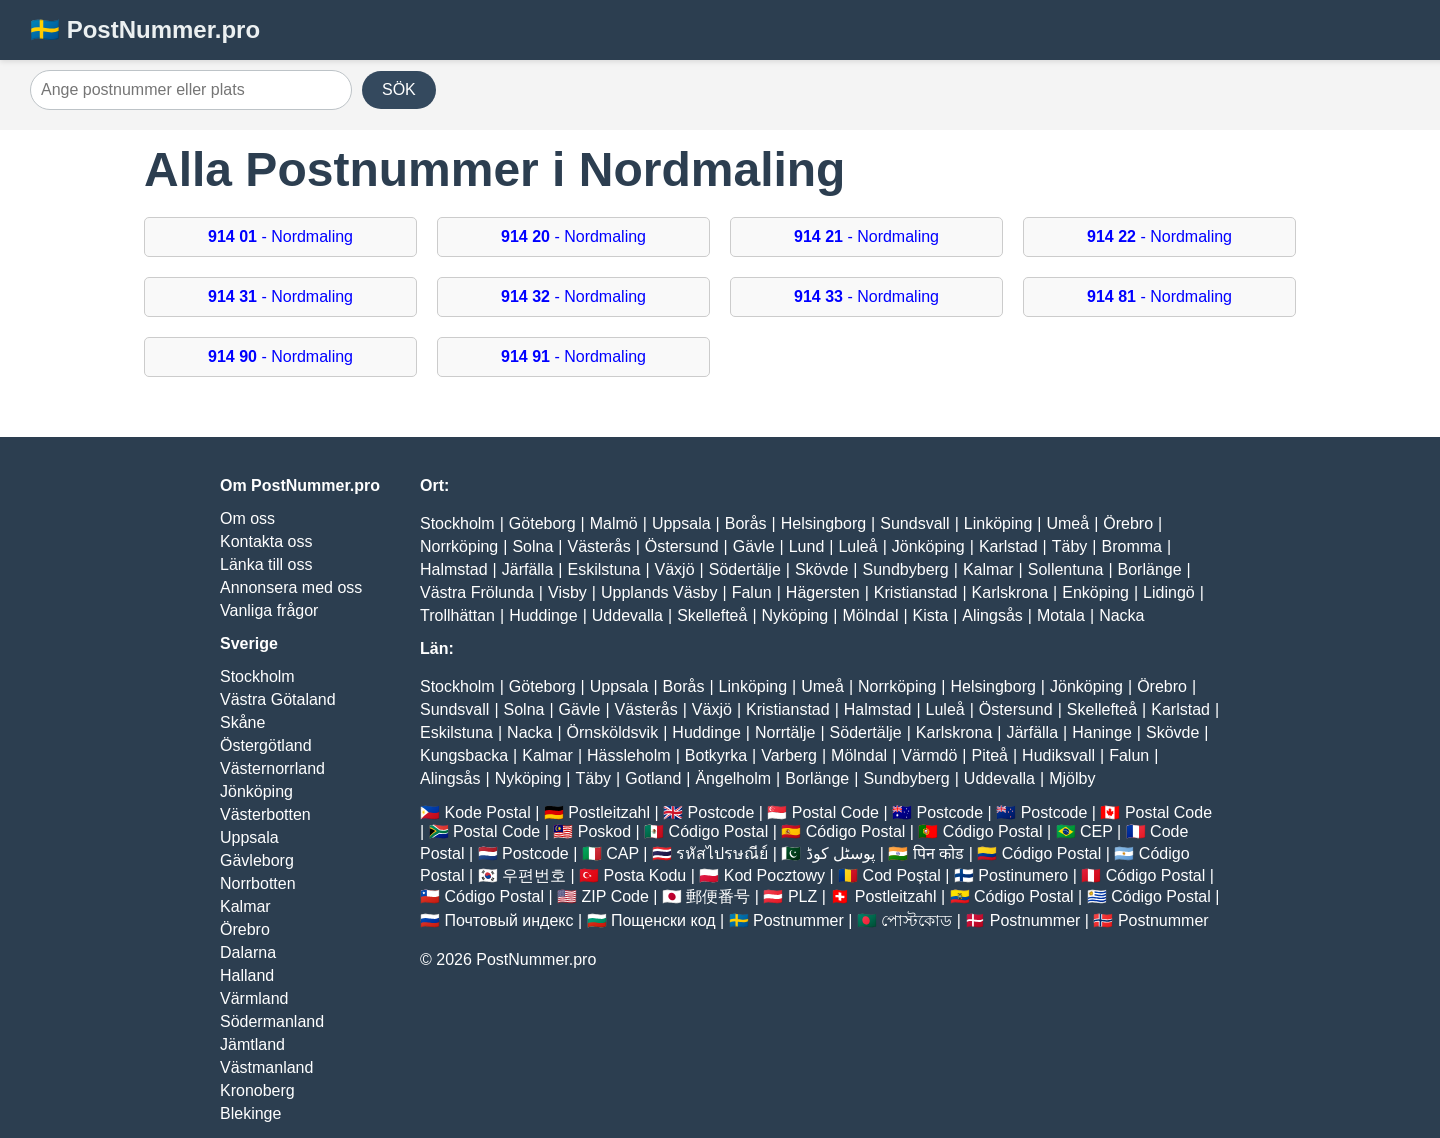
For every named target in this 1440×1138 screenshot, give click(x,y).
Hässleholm (629, 755)
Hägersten (823, 592)
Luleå (857, 546)
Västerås (599, 546)
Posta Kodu (644, 875)
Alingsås (992, 615)
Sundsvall (914, 523)
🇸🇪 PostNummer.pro (145, 29)
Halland (247, 975)
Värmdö (929, 755)
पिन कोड (938, 853)
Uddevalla (627, 615)
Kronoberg (257, 1090)
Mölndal (870, 615)
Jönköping (256, 791)
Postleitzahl (609, 812)
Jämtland (252, 1044)
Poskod (604, 831)
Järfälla (528, 569)
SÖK (399, 89)
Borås (746, 523)
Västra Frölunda (477, 592)
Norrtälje (785, 732)
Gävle (754, 546)
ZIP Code (615, 896)
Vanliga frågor (269, 610)
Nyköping (795, 615)
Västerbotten (265, 814)
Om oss (247, 518)
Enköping (1095, 592)
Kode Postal (487, 812)
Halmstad (454, 569)
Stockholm (257, 676)
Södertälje (745, 569)
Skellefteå (712, 615)
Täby (1070, 546)
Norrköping (459, 546)
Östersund (682, 546)
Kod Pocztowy (774, 875)
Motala (1061, 615)
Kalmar (245, 906)
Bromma (1131, 546)
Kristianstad (916, 592)
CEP (1096, 831)
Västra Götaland (278, 699)
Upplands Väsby (659, 592)
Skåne (242, 722)
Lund (807, 546)
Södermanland (272, 1021)
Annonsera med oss (291, 587)
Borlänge (1150, 569)
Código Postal (719, 831)
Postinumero (1023, 875)
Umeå (1067, 523)
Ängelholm (733, 778)
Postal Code (835, 812)
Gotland (653, 778)
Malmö (614, 523)
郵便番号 (718, 896)
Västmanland (266, 1067)
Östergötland (266, 745)
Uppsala (249, 837)
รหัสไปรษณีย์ (722, 853)
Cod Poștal (902, 875)
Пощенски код (663, 920)
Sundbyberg (905, 569)
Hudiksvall (1058, 755)
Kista (931, 615)
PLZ (802, 896)
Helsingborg (823, 523)
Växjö (675, 569)
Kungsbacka (464, 755)
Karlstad (1008, 546)
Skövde (821, 569)
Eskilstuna (603, 569)
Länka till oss (266, 564)
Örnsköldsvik (613, 732)
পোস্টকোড (916, 920)
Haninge (1102, 732)
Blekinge (250, 1113)
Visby (567, 592)
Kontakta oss (266, 541)
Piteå (989, 755)
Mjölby (1072, 778)
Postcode (721, 812)
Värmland (254, 998)
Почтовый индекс (508, 920)
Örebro (245, 929)
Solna (532, 546)
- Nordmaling (280, 236)
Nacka (1121, 615)
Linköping (998, 523)
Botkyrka (716, 755)
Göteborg (542, 523)
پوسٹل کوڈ (840, 853)
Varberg (789, 755)
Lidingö (1169, 592)
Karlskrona (1010, 592)
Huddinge (543, 615)
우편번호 (534, 875)
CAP (622, 853)
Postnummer (798, 920)
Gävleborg (257, 860)
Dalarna (248, 952)
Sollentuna (1066, 569)
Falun (752, 592)
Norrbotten (258, 883)
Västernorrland (272, 768)
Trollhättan (457, 615)
